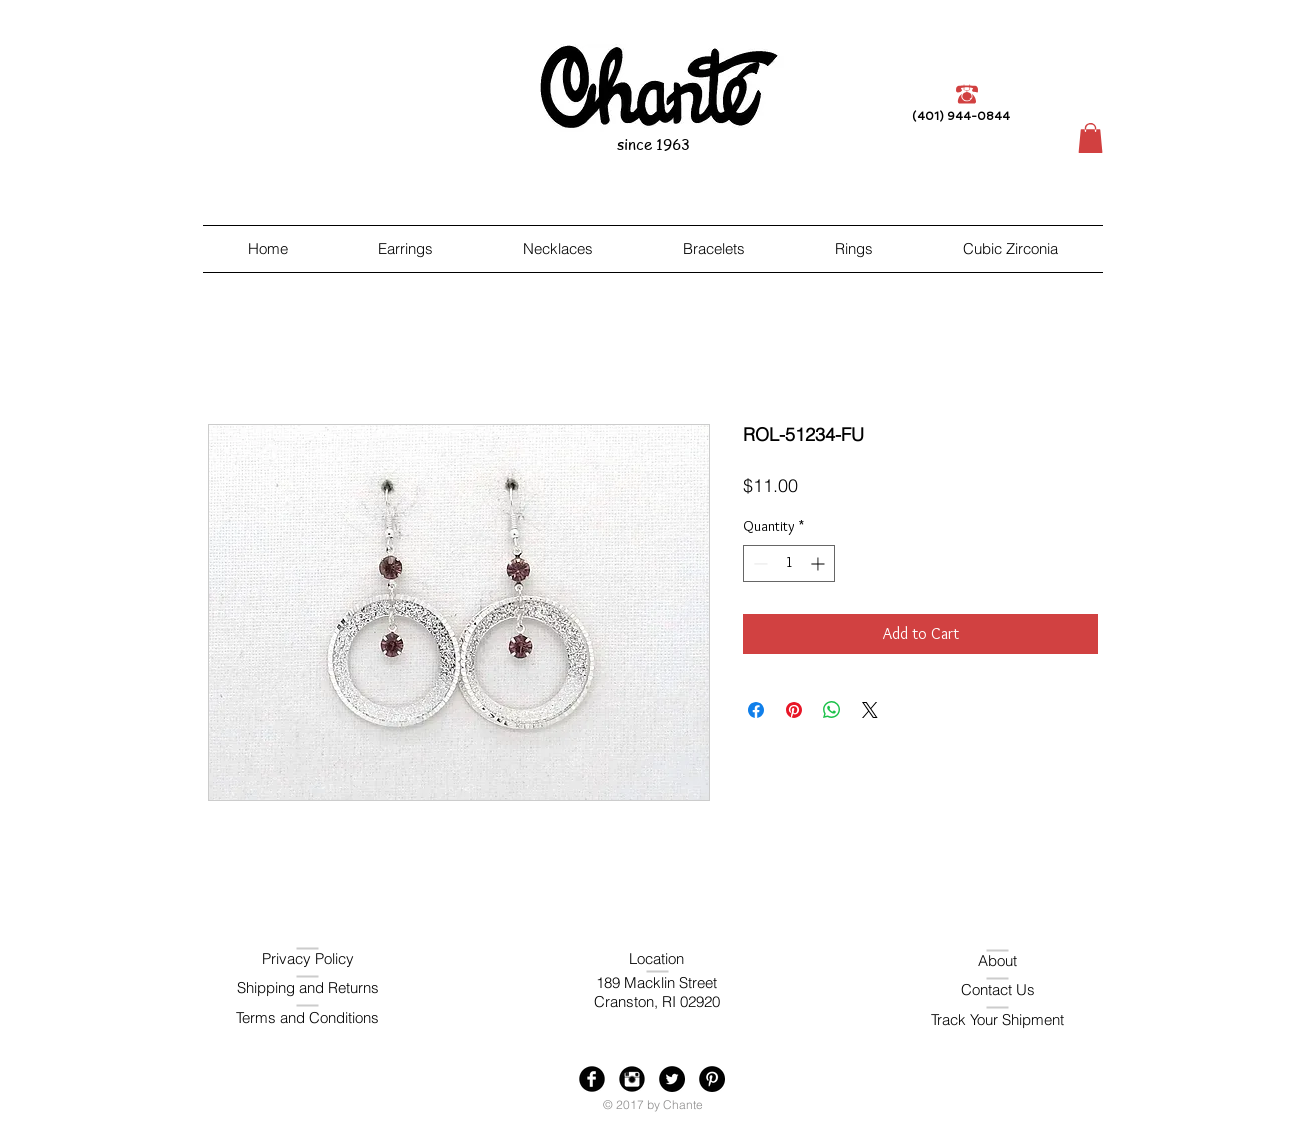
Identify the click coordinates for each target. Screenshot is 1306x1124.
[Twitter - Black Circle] (672, 1079)
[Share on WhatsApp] (832, 710)
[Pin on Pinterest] (794, 710)
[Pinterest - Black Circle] (712, 1079)
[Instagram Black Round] (632, 1079)
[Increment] (819, 563)
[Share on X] (870, 710)
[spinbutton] (789, 563)
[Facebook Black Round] (592, 1079)
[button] (1090, 138)
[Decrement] (758, 563)
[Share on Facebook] (756, 710)
